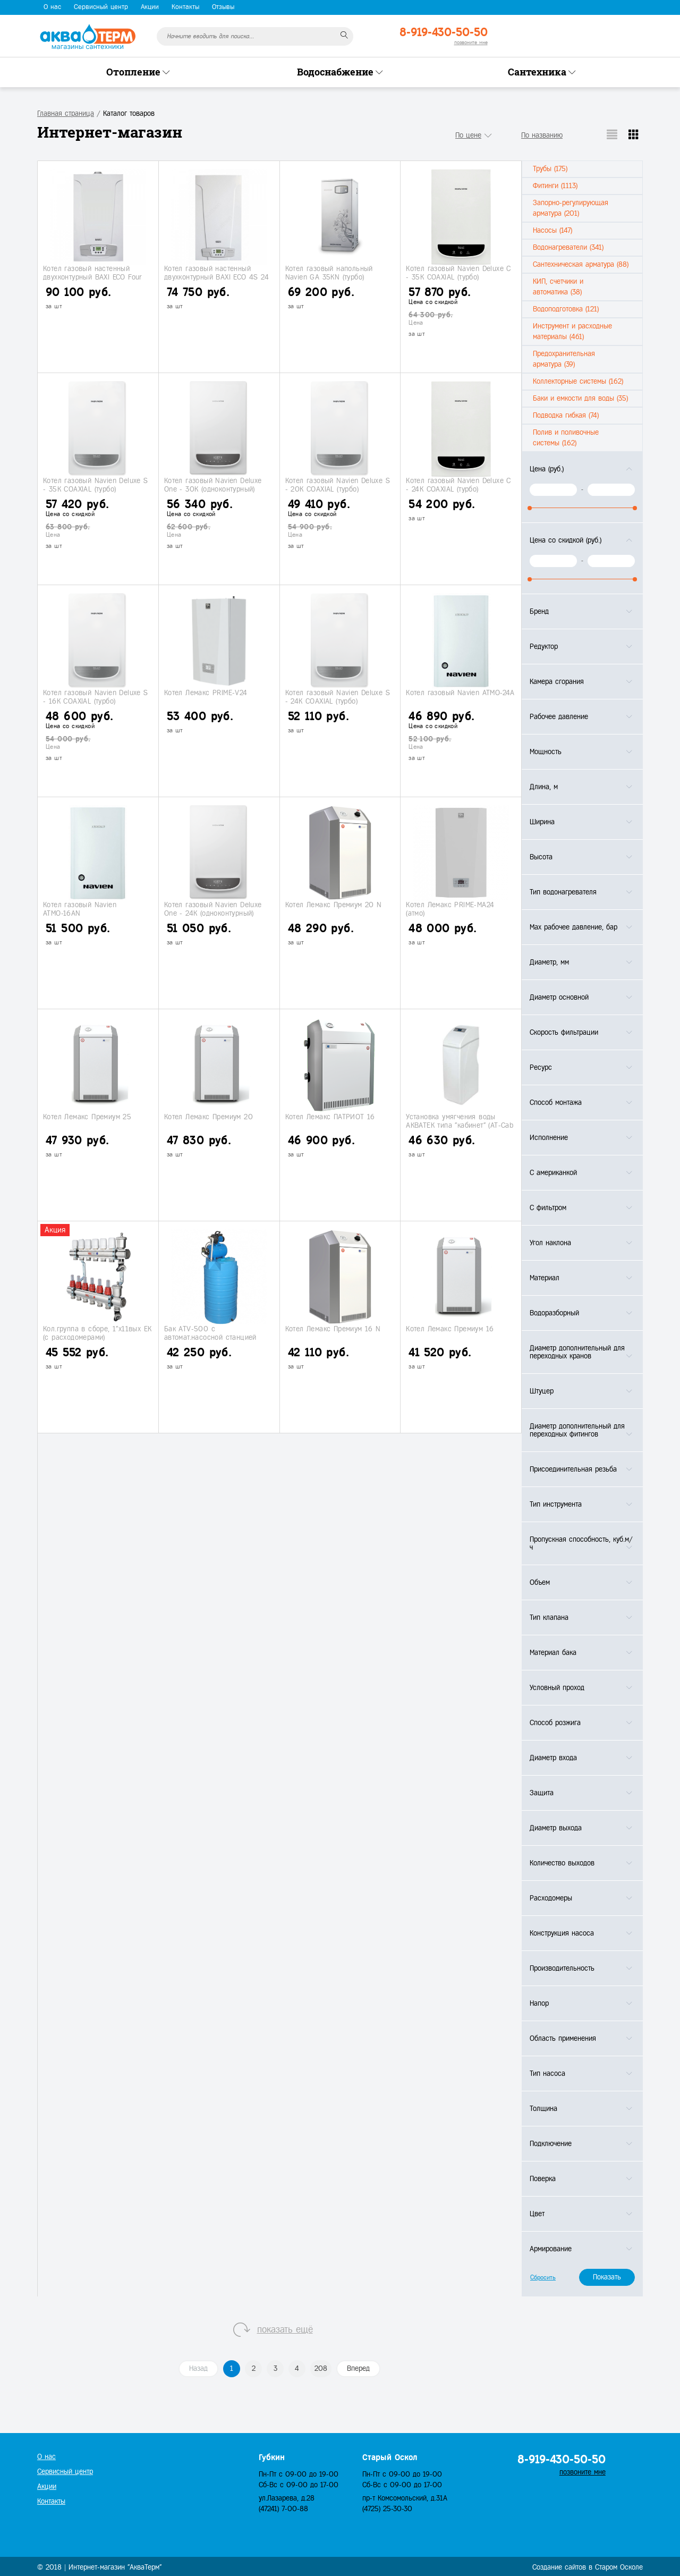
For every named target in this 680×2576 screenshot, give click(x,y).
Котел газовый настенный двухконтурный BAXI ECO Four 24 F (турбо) (92, 277)
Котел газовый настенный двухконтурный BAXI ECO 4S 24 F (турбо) (216, 277)
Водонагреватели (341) (568, 247)
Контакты (185, 7)
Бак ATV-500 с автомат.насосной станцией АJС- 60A (210, 1337)
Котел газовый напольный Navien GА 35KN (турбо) (329, 273)
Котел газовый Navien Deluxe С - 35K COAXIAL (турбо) (458, 273)
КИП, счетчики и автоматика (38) (558, 286)
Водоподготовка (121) (566, 309)
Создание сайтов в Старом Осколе (587, 2567)
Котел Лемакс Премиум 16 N (333, 1329)
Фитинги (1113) (555, 186)
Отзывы (223, 7)
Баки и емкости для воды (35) (580, 398)
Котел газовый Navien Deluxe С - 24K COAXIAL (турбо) (458, 485)
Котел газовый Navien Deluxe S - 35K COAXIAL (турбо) (95, 485)
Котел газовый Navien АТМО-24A (460, 693)
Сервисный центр (101, 7)
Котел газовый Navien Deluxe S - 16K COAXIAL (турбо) (95, 697)
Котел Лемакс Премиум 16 (450, 1329)
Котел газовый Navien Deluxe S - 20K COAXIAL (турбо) (337, 485)
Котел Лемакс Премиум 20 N (333, 905)
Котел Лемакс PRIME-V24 (206, 693)
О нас (52, 7)
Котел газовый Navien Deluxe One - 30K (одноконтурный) (213, 485)
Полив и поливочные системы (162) (566, 437)
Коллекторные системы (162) (578, 381)
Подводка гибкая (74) (566, 415)
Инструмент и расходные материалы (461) (572, 331)
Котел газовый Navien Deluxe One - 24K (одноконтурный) (213, 909)
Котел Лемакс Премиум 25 (87, 1117)
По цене (468, 135)
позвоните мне (471, 42)
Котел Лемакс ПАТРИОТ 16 (330, 1117)
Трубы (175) (550, 169)
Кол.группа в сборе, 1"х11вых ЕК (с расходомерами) (97, 1333)
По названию (542, 135)
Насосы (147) (552, 230)
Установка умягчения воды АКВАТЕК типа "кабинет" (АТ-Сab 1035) (459, 1125)
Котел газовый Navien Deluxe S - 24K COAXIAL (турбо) (337, 697)
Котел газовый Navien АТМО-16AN (79, 909)
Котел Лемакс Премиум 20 (208, 1117)
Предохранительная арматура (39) (564, 359)
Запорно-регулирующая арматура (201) (570, 208)
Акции (150, 7)
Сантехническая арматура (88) (580, 264)
